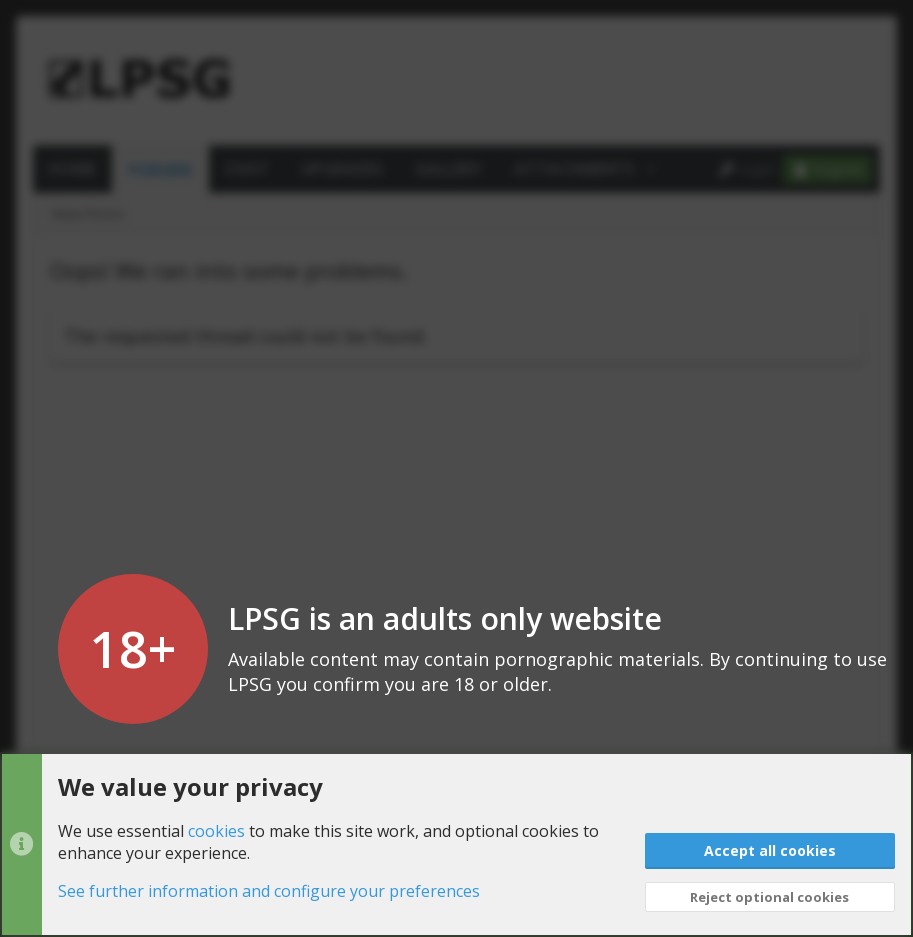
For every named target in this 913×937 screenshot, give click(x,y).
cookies (216, 831)
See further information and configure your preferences (269, 892)
